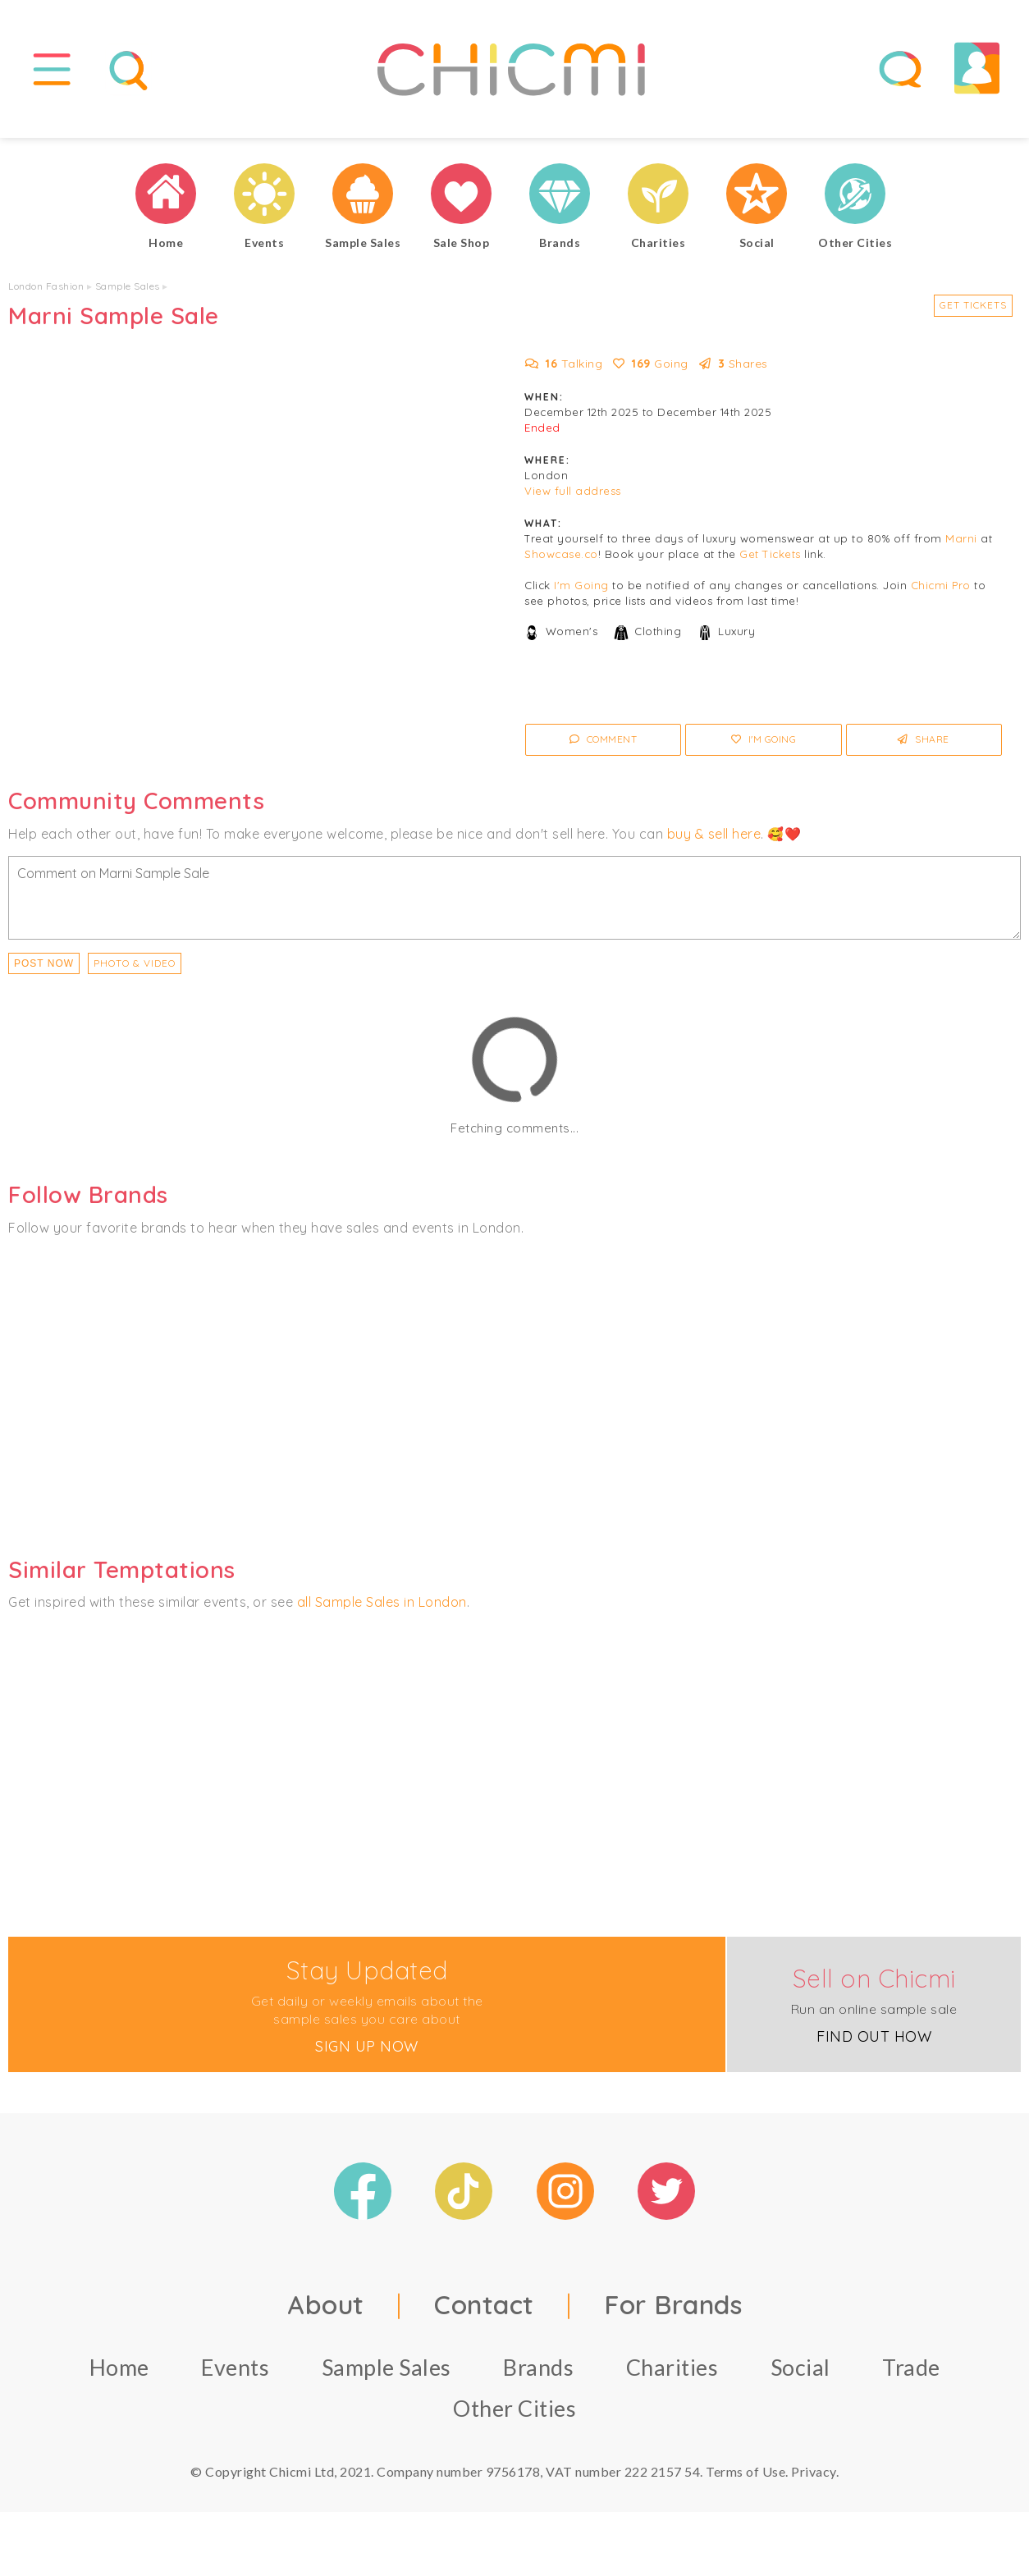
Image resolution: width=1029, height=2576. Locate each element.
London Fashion (46, 293)
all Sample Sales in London (382, 1609)
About (325, 2311)
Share (923, 746)
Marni (961, 545)
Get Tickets (973, 312)
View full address (572, 498)
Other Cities (514, 2414)
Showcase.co (561, 561)
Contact (484, 2311)
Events (235, 2373)
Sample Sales (127, 293)
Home (119, 2373)
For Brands (673, 2311)
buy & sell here (714, 840)
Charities (672, 2373)
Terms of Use (745, 2478)
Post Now (44, 970)
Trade (911, 2373)
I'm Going (581, 592)
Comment (603, 746)
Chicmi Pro (941, 592)
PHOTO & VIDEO (135, 969)
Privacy (813, 2478)
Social (800, 2373)
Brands (538, 2373)
